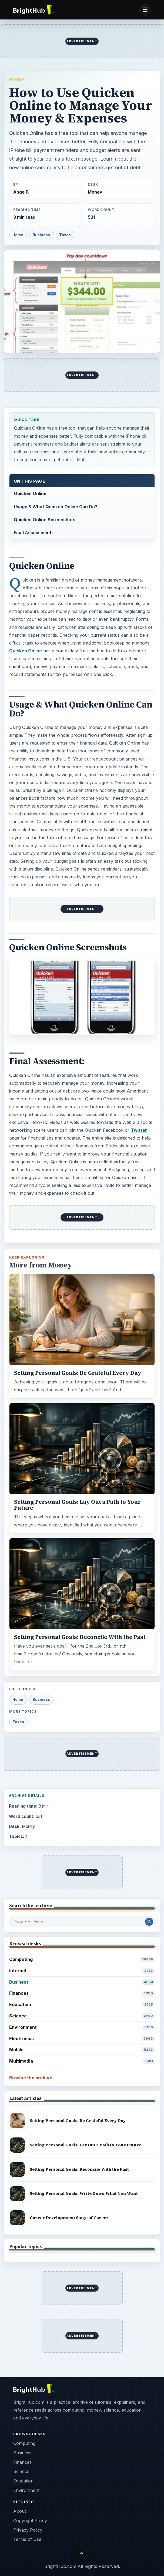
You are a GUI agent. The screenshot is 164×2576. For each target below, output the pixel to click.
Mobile (82, 2050)
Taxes (65, 235)
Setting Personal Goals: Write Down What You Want (84, 2193)
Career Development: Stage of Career (69, 2217)
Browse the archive (30, 2077)
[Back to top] (82, 2553)
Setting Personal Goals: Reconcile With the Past (79, 1637)
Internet (82, 1971)
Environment (82, 2027)
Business (41, 235)
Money (17, 79)
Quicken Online (30, 493)
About (19, 2511)
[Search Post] (149, 1922)
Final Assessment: (33, 532)
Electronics (82, 2038)
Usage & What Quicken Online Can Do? (55, 506)
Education (82, 2004)
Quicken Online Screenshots (44, 519)
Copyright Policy (30, 2520)
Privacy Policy (27, 2530)
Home (17, 235)
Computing (82, 1959)
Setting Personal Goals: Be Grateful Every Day (77, 1373)
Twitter (139, 1130)
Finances (82, 1993)
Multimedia (82, 2061)
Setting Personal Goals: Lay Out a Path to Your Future (77, 1505)
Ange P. (21, 192)
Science (82, 2016)
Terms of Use (27, 2539)
